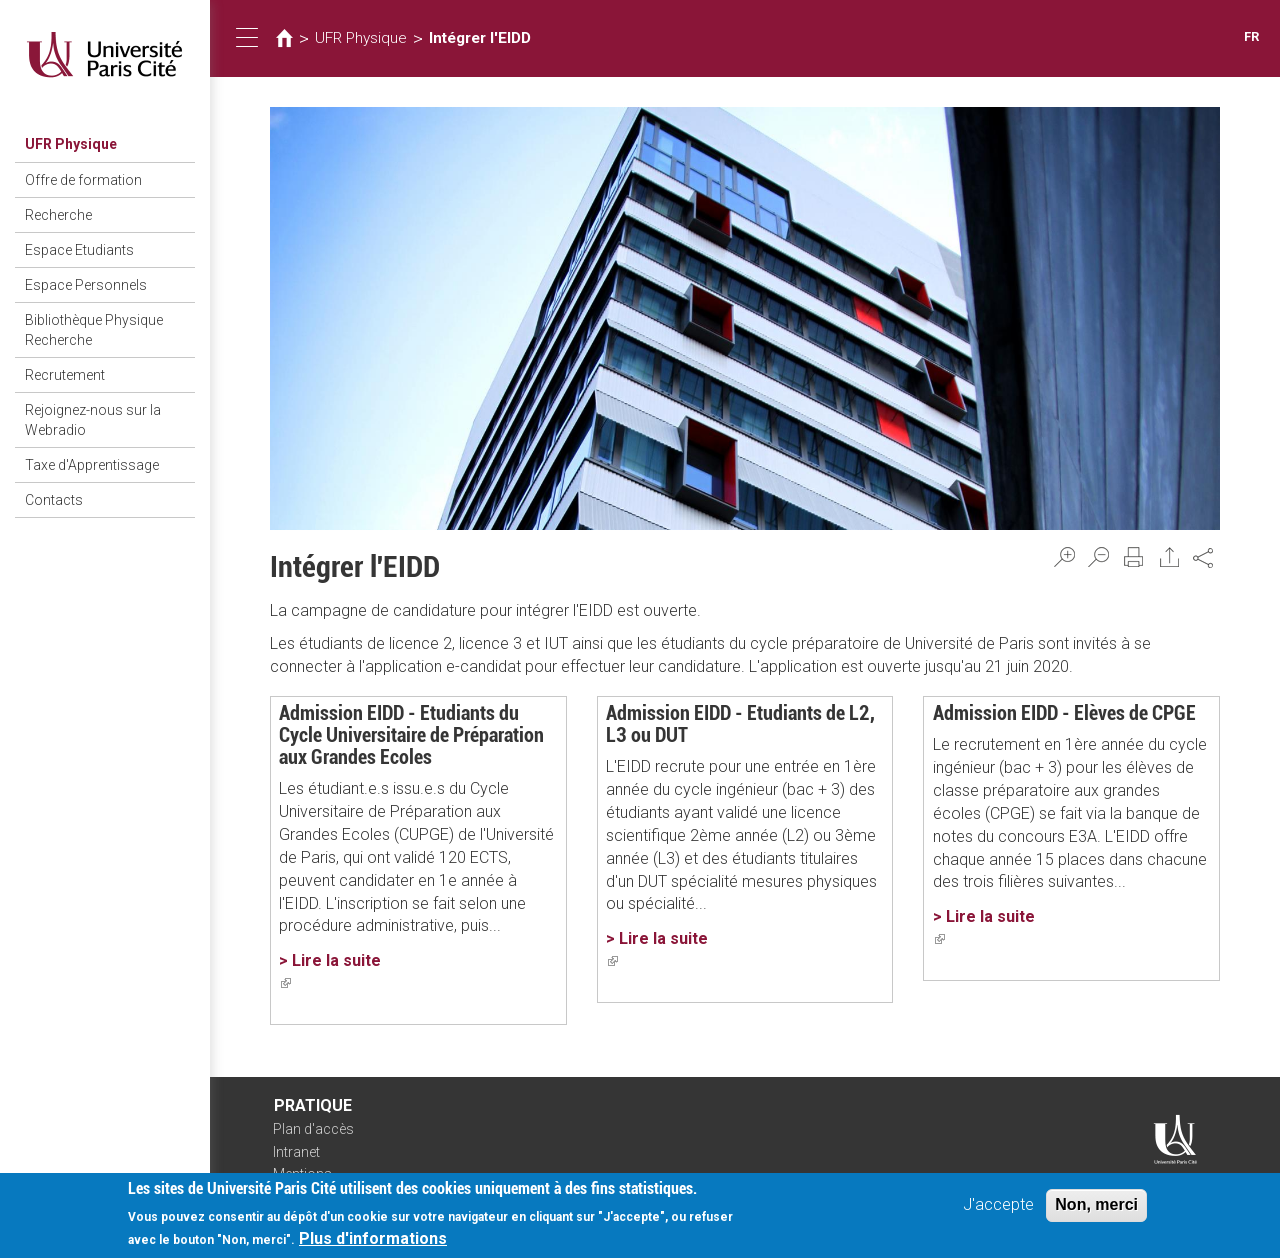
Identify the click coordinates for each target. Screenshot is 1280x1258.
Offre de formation (83, 180)
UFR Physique (71, 144)
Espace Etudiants (79, 250)
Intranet (296, 1152)
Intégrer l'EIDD (480, 38)
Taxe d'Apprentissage (92, 465)
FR (1251, 36)
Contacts (54, 500)
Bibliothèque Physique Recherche (94, 330)
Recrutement (65, 375)
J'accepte (998, 1208)
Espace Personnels (86, 285)
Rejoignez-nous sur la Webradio (93, 420)
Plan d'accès (313, 1129)
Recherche (58, 215)
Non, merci (1096, 1208)
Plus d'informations (373, 1242)
